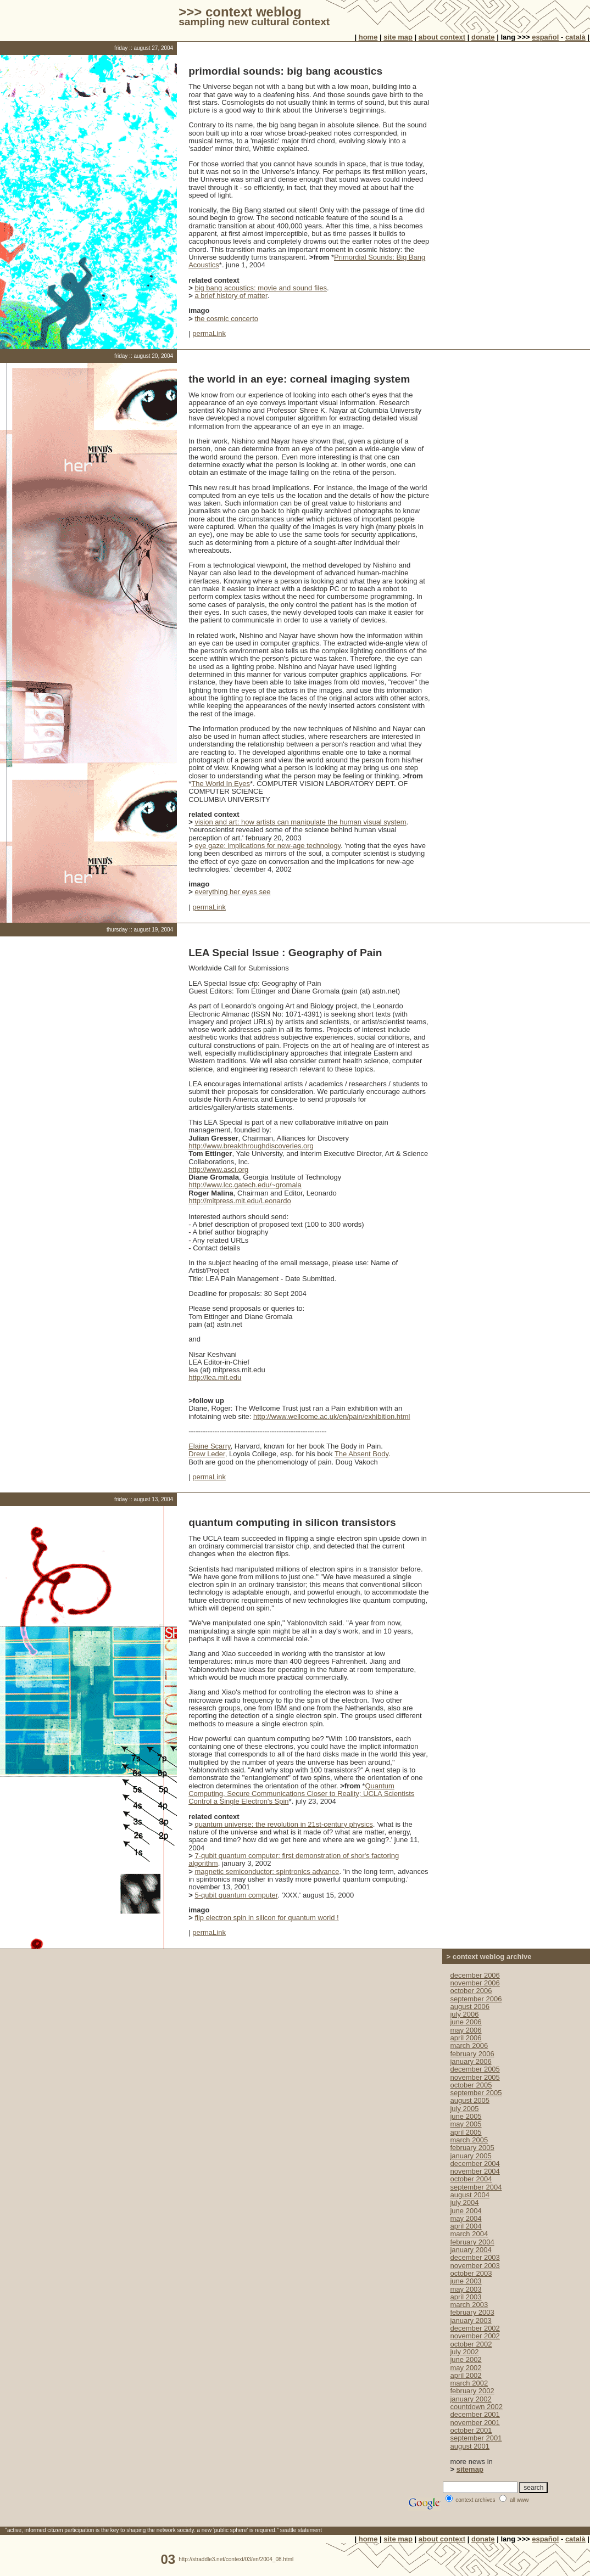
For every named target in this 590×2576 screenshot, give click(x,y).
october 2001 (471, 2430)
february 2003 (472, 2312)
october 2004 (471, 2179)
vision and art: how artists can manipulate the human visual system (300, 822)
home (368, 37)
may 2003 (465, 2289)
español (545, 37)
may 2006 (465, 2030)
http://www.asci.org (218, 1169)
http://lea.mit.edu (214, 1377)
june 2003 (465, 2281)
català (575, 37)
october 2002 (471, 2344)
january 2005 (470, 2156)
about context (442, 37)
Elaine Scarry (209, 1446)
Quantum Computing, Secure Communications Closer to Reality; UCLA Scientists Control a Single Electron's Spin (301, 1794)
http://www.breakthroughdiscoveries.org (251, 1146)
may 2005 (465, 2124)
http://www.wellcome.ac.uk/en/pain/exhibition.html (331, 1416)
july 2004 (464, 2202)
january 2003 (470, 2320)
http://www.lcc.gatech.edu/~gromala (245, 1185)
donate (483, 37)
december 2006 (474, 1975)
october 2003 (471, 2273)
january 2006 (470, 2061)
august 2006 (469, 2006)
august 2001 (469, 2446)
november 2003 (474, 2265)
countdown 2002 (476, 2407)
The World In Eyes (220, 783)
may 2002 (465, 2368)
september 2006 (476, 1999)
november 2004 (474, 2171)
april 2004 (465, 2226)
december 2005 (474, 2069)
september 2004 (476, 2187)
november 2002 (474, 2336)
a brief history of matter (230, 295)
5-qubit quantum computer (235, 1895)
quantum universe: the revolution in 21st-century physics (283, 1824)
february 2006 (472, 2054)
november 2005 (474, 2077)
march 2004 (469, 2234)
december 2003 (474, 2257)
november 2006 (474, 1983)
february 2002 (472, 2391)
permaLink (209, 333)
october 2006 (471, 1990)
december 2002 (474, 2328)
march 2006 (469, 2045)
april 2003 (465, 2297)
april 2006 (465, 2038)
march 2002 (469, 2383)
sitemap (470, 2469)
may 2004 (465, 2218)
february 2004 (472, 2242)
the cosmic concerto (226, 319)
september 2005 (476, 2093)
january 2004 (470, 2250)
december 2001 (474, 2414)
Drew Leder (206, 1454)
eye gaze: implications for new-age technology (267, 845)
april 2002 (465, 2375)
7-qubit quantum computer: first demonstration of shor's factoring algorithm (293, 1859)
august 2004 (469, 2195)
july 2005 (464, 2108)
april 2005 (465, 2132)
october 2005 (471, 2085)
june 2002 (465, 2359)
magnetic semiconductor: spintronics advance (266, 1871)
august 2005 (469, 2100)
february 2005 (472, 2147)
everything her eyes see (232, 892)
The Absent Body (361, 1454)
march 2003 (469, 2304)
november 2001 (474, 2422)
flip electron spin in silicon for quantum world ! (266, 1917)
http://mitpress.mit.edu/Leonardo (239, 1201)
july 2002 (464, 2352)
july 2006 (464, 2014)
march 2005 (469, 2140)
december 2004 (474, 2163)
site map (398, 37)
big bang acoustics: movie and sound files (260, 288)
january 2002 (470, 2399)
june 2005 (465, 2116)
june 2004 (465, 2211)
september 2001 (476, 2438)
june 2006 (465, 2022)
